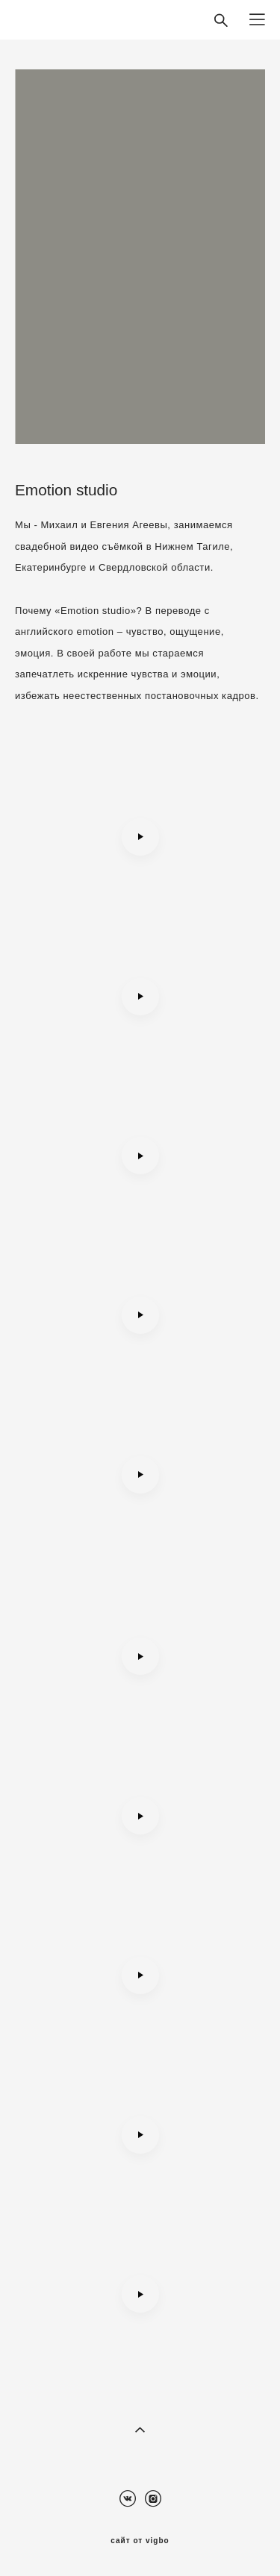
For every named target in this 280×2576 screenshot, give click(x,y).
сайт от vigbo (140, 2541)
